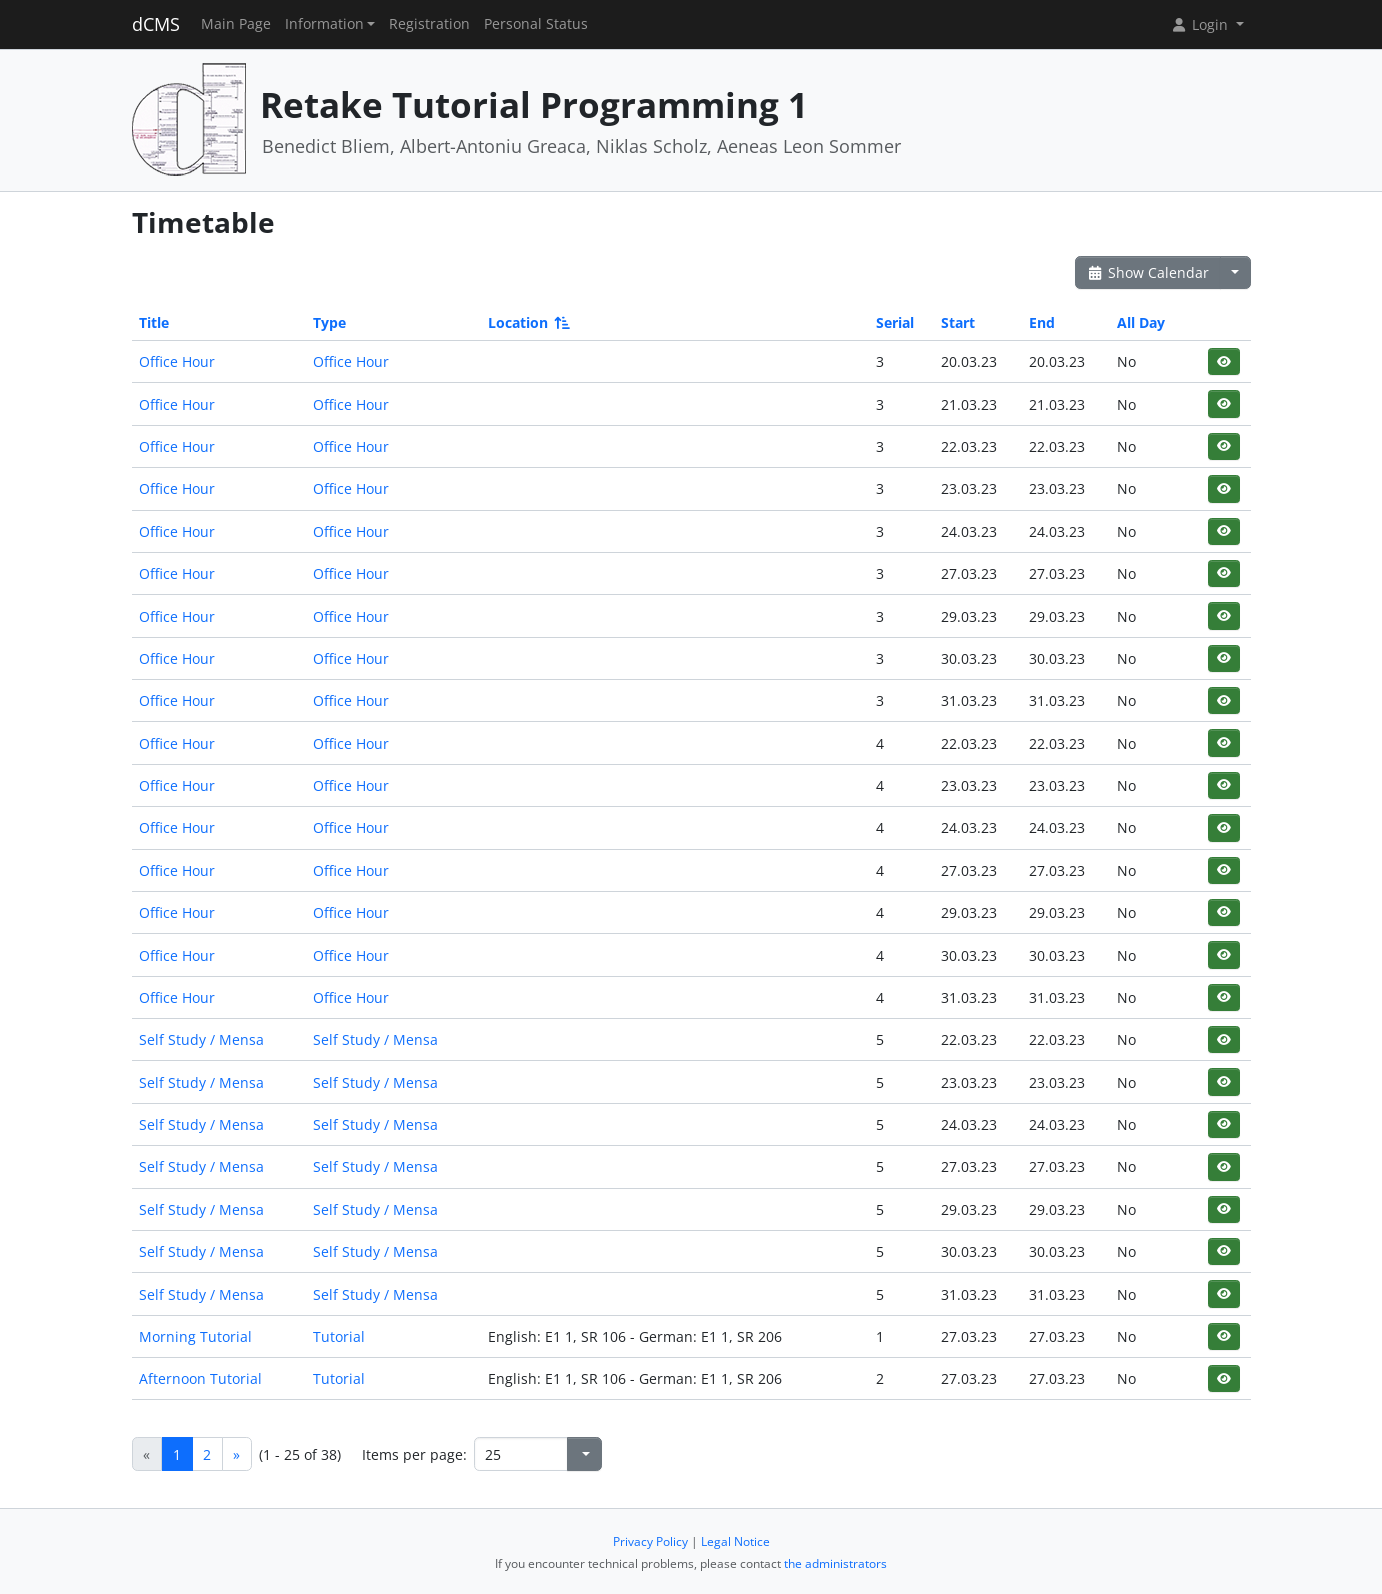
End (1042, 322)
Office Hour (177, 361)
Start (958, 322)
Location (527, 322)
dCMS (156, 24)
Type (329, 322)
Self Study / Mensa (201, 1039)
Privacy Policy (650, 1541)
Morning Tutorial (195, 1336)
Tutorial (339, 1336)
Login (1201, 24)
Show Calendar (1148, 272)
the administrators (835, 1563)
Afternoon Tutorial (200, 1378)
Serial (895, 322)
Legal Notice (735, 1541)
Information (324, 24)
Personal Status (536, 24)
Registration (429, 24)
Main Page (236, 24)
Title (154, 322)
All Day (1141, 322)
